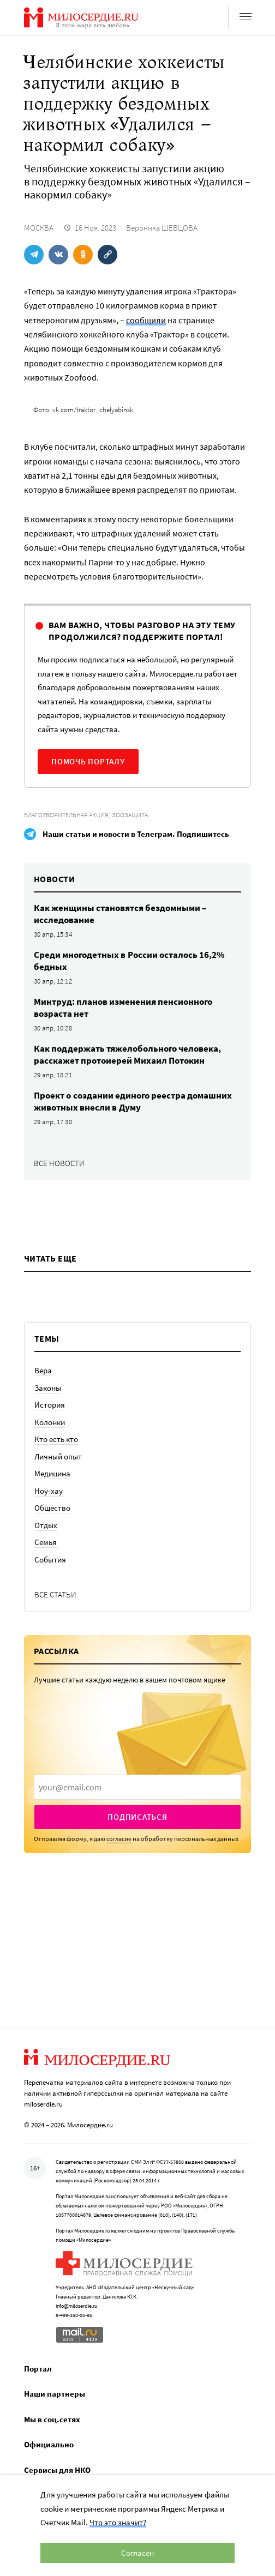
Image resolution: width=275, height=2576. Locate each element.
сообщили (146, 320)
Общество (52, 1508)
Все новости (59, 1163)
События (50, 1559)
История (49, 1404)
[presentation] (137, 1787)
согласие (118, 1839)
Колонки (49, 1422)
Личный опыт (58, 1456)
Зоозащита (130, 815)
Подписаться (137, 1817)
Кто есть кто (56, 1439)
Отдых (45, 1525)
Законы (47, 1388)
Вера (43, 1370)
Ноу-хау (48, 1491)
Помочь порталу (88, 761)
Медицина (52, 1473)
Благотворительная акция (66, 815)
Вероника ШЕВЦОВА (162, 227)
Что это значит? (117, 2522)
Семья (45, 1542)
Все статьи (55, 1594)
